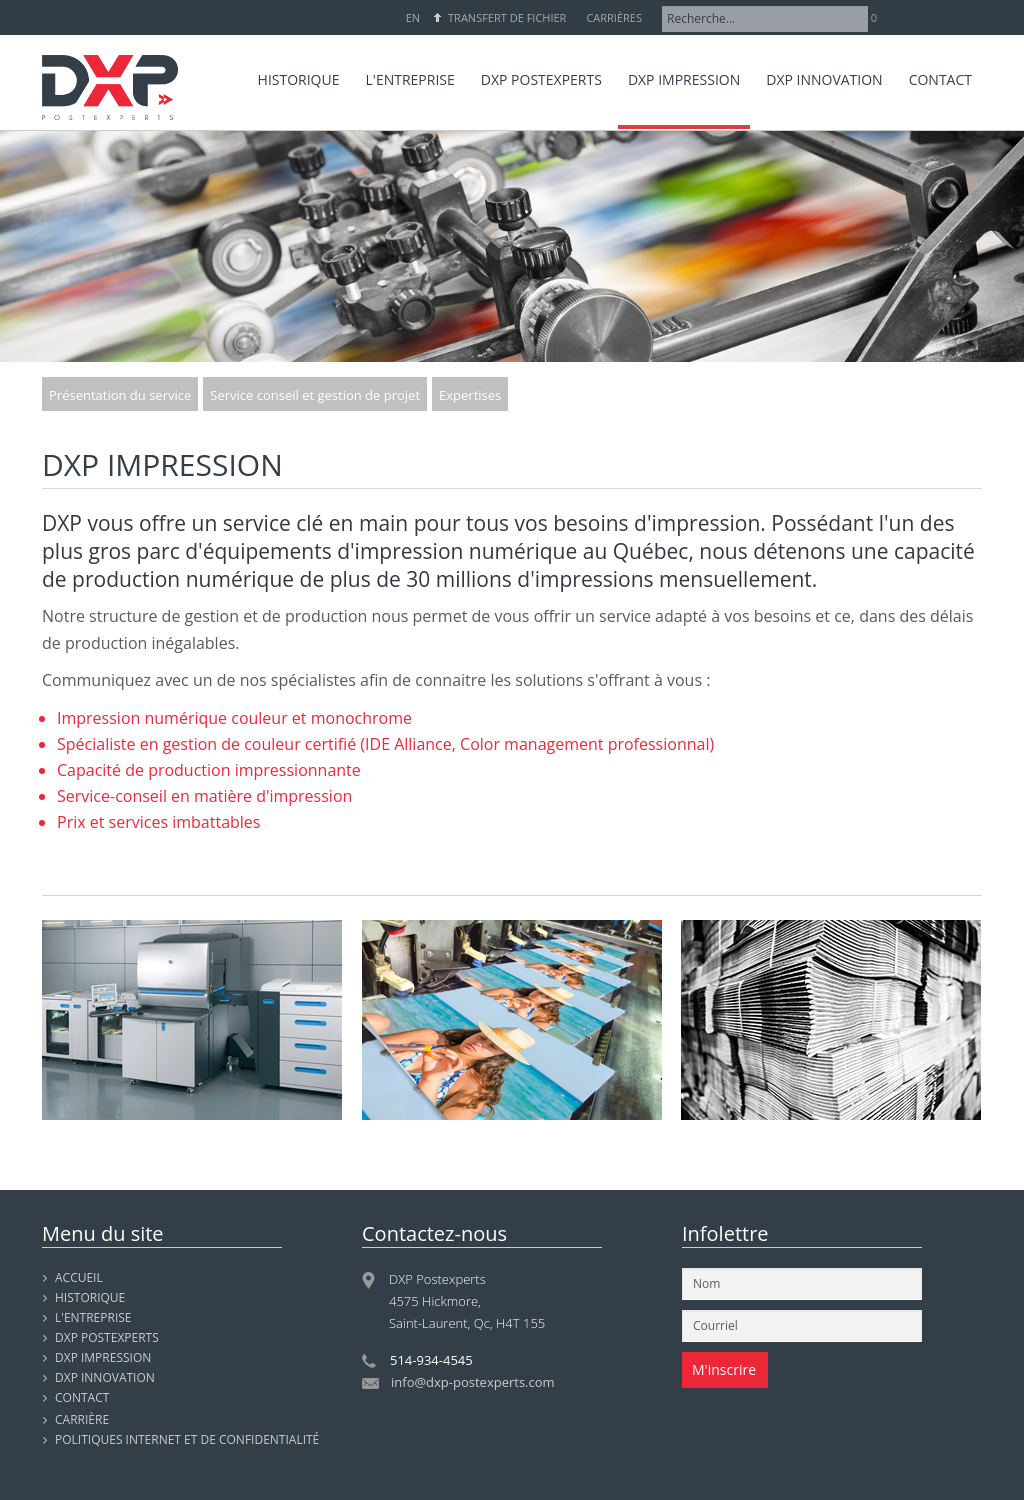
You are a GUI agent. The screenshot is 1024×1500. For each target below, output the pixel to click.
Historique (90, 1297)
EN (413, 17)
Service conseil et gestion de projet (315, 395)
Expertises (470, 395)
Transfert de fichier (507, 17)
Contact (82, 1397)
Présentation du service (120, 395)
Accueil (79, 1277)
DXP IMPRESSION (103, 1357)
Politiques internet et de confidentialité (187, 1439)
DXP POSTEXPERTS (107, 1337)
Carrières (614, 17)
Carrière (82, 1419)
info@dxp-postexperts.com (473, 1382)
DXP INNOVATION (105, 1377)
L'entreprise (93, 1317)
